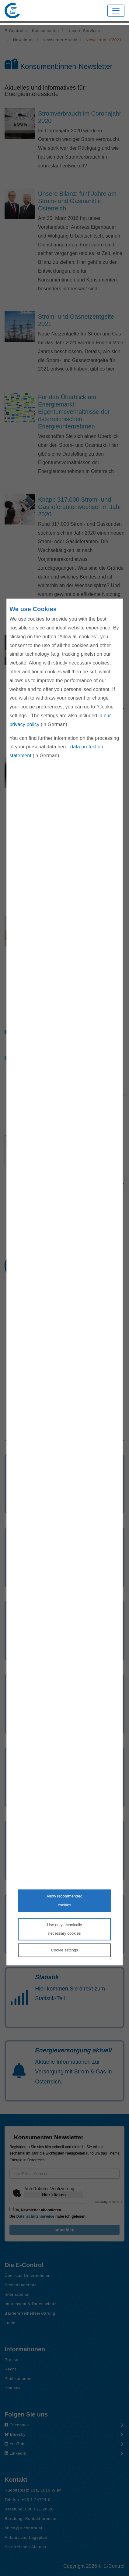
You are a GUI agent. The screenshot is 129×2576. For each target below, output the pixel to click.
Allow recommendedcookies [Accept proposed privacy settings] (64, 1900)
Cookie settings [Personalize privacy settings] (64, 1950)
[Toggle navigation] (115, 11)
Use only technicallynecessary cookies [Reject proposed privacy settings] (64, 1929)
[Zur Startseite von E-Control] (12, 10)
